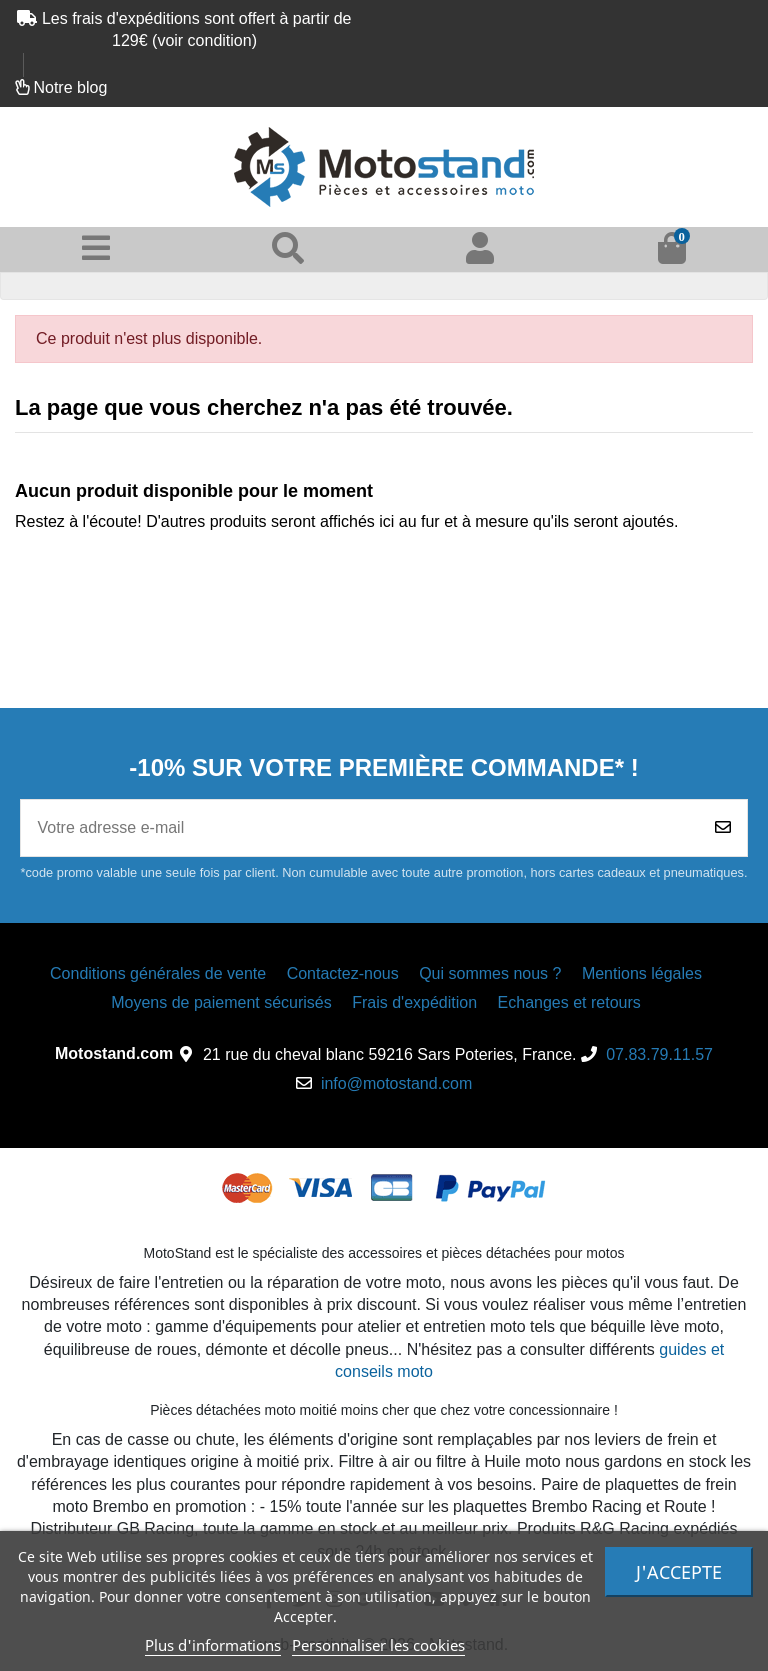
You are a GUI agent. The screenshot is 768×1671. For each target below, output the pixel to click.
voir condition (204, 40)
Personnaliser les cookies (378, 1645)
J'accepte (679, 1572)
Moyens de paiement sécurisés (221, 1002)
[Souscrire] (723, 828)
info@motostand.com (396, 1083)
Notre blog (70, 87)
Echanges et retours (569, 1002)
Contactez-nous (343, 973)
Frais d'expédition (414, 1002)
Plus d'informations (213, 1645)
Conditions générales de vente (158, 973)
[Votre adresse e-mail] (359, 828)
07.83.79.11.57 (659, 1054)
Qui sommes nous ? (490, 973)
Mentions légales (642, 973)
